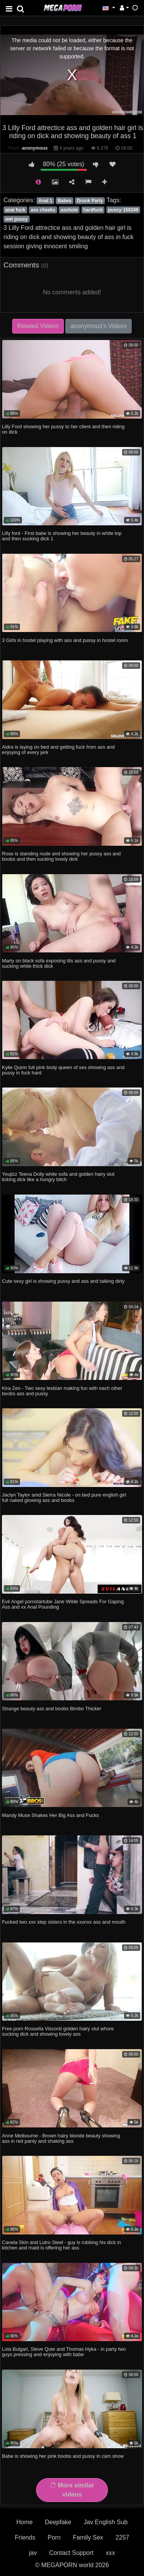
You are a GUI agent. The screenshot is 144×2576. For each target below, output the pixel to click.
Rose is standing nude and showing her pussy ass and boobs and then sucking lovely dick (61, 856)
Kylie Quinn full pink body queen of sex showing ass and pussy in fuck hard (63, 1070)
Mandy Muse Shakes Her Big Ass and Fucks (50, 1815)
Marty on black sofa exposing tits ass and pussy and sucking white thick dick (59, 963)
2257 (122, 2537)
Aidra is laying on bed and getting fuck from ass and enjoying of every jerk (58, 749)
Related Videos (38, 326)
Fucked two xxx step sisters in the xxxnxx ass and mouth (63, 1922)
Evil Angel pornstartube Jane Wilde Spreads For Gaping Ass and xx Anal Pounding (63, 1604)
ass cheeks (43, 210)
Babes (64, 200)
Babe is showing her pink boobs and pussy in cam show (63, 2456)
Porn (54, 2537)
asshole (69, 210)
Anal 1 (45, 200)
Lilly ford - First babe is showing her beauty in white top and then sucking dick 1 (62, 535)
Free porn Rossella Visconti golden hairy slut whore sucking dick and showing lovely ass (58, 2031)
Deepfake (58, 2522)
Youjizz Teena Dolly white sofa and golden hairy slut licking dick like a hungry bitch (58, 1176)
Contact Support (71, 2553)
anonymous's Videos (98, 326)
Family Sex (88, 2537)
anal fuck (15, 210)
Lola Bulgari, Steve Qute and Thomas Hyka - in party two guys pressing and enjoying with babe (64, 2351)
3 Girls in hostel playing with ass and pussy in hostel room (65, 640)
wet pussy (16, 219)
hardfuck (93, 210)
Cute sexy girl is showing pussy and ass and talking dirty (63, 1281)
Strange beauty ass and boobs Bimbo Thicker (51, 1708)
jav (32, 2553)
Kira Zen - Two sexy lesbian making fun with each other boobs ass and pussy (62, 1390)
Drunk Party (90, 200)
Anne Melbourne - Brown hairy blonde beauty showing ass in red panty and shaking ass (61, 2138)
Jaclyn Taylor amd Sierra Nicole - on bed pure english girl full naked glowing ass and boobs (64, 1497)
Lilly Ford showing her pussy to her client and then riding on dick (63, 429)
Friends (25, 2537)
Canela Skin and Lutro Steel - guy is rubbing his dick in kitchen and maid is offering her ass (61, 2245)
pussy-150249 (123, 210)
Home (25, 2522)
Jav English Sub (106, 2522)
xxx (110, 2553)
